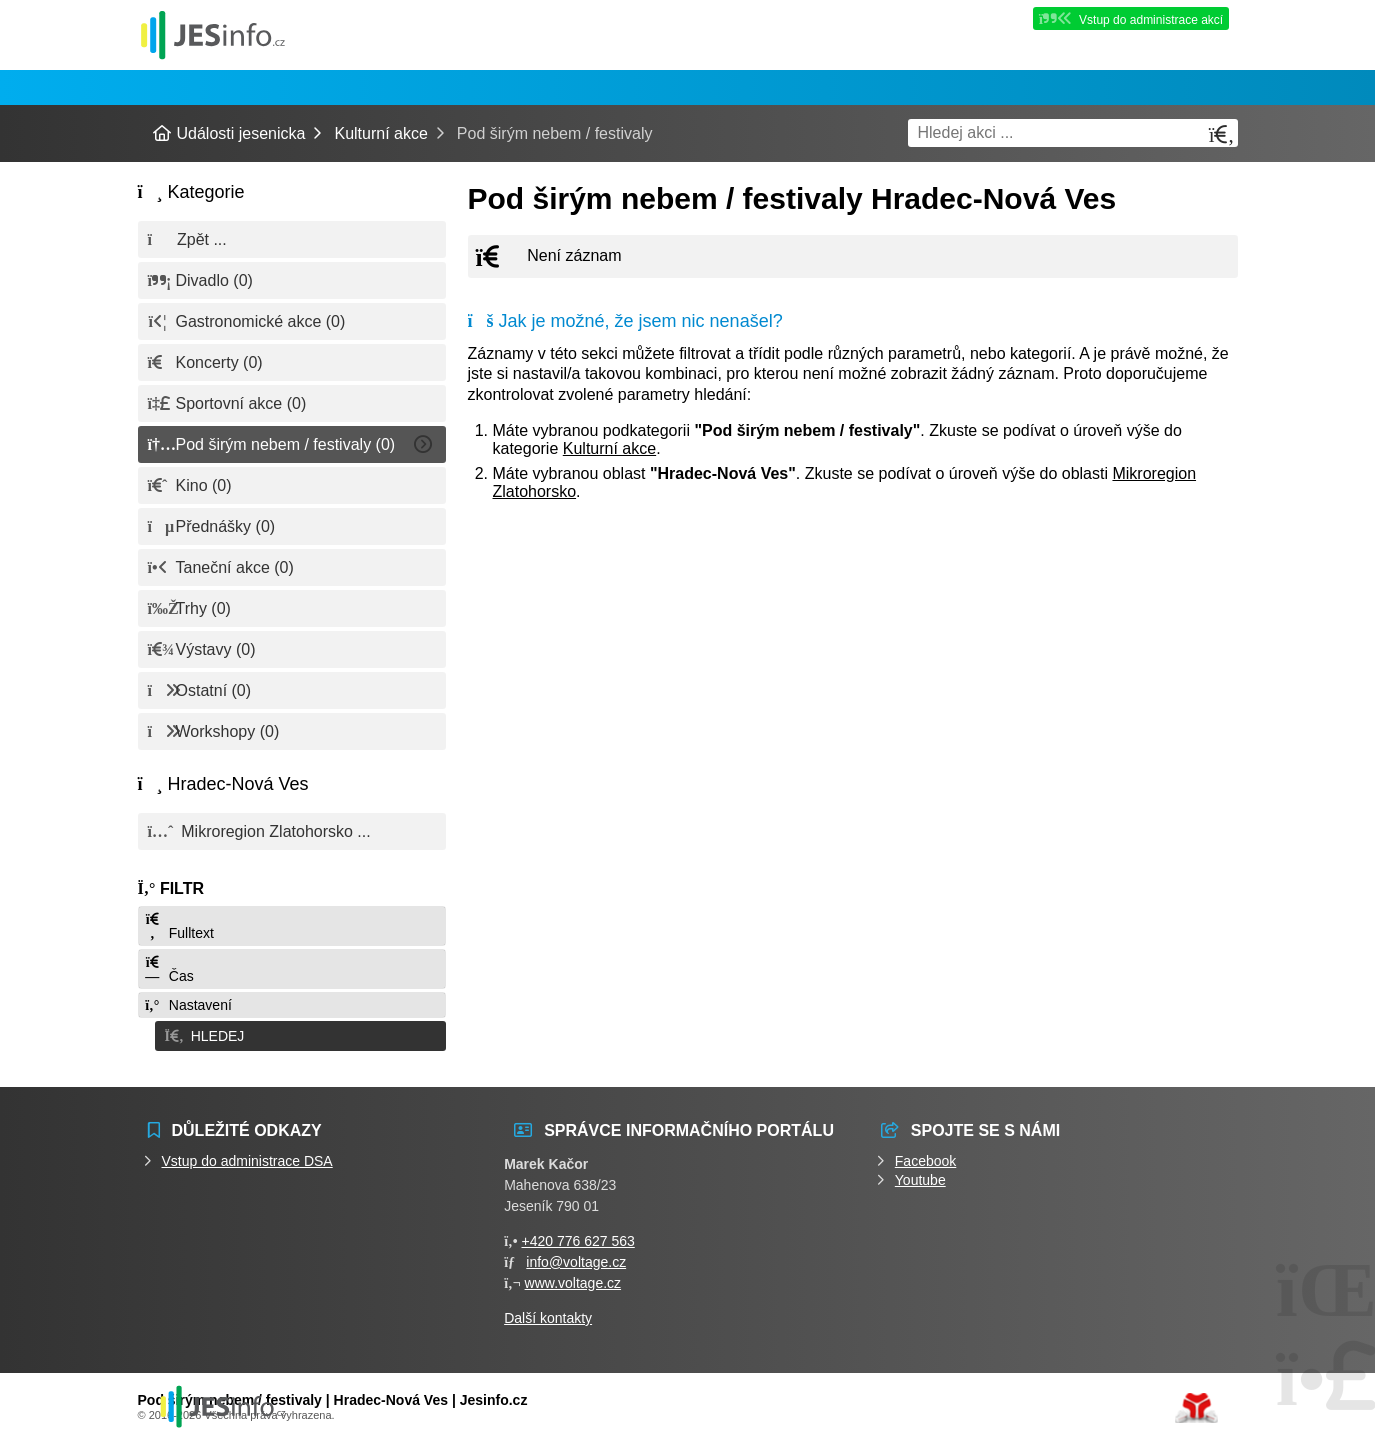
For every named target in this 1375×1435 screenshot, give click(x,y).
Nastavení (188, 1005)
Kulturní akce (380, 133)
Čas (169, 969)
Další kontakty (548, 1312)
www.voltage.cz (573, 1277)
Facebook (925, 1155)
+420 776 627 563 (578, 1235)
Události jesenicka (213, 34)
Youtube (920, 1174)
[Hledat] (1222, 134)
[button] (292, 1033)
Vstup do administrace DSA (247, 1155)
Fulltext (179, 926)
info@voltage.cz (576, 1256)
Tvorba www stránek (1196, 1402)
